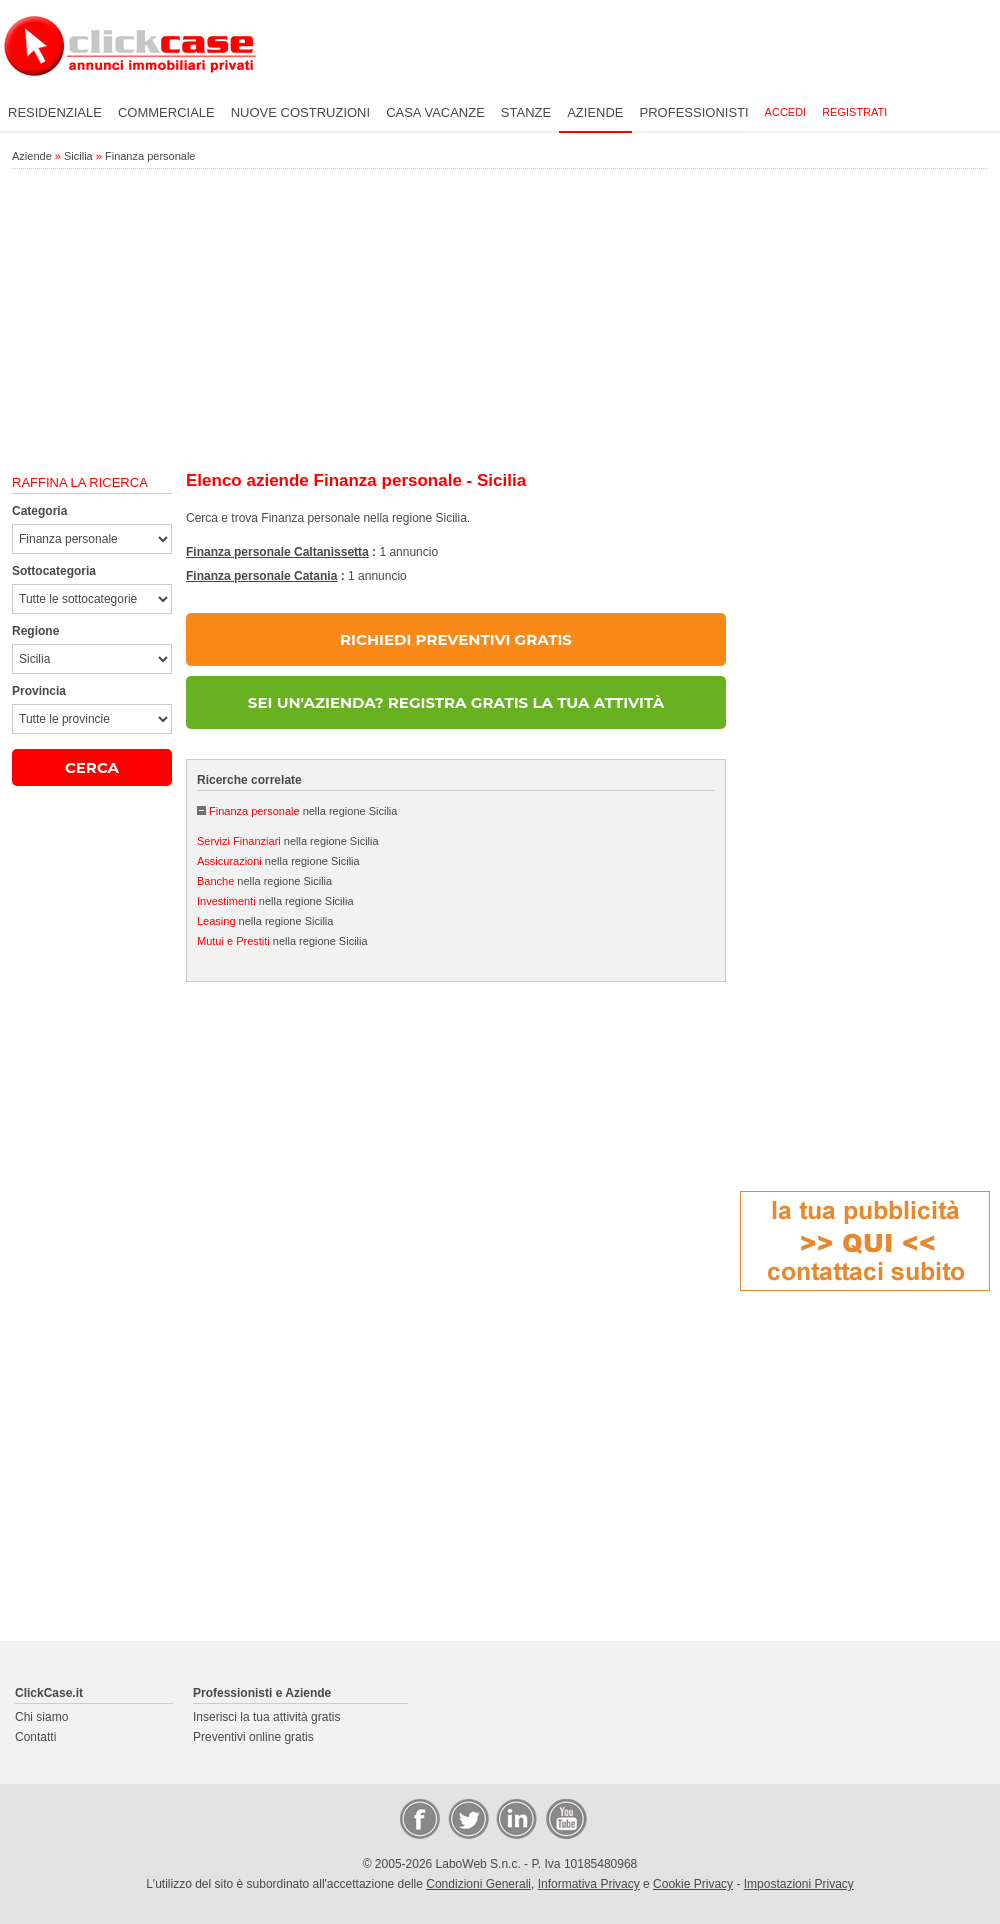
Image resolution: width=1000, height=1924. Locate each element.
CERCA (92, 767)
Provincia (39, 691)
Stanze (526, 112)
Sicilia (78, 156)
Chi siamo (41, 1717)
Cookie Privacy (693, 1884)
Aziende (595, 112)
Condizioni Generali (478, 1884)
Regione (35, 631)
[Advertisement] (500, 321)
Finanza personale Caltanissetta (277, 552)
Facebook (419, 1818)
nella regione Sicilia (303, 811)
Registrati (854, 112)
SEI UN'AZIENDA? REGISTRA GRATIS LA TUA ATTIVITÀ (456, 702)
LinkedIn (515, 1818)
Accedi (786, 112)
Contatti (35, 1737)
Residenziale (55, 112)
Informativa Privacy (589, 1884)
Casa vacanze (435, 112)
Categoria (39, 511)
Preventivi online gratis (253, 1737)
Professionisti (694, 112)
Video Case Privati (565, 1818)
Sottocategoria (54, 571)
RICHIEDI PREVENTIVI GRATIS (456, 639)
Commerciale (166, 112)
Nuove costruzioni (300, 112)
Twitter (467, 1818)
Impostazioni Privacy (799, 1884)
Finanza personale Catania (261, 576)
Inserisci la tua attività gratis (266, 1717)
